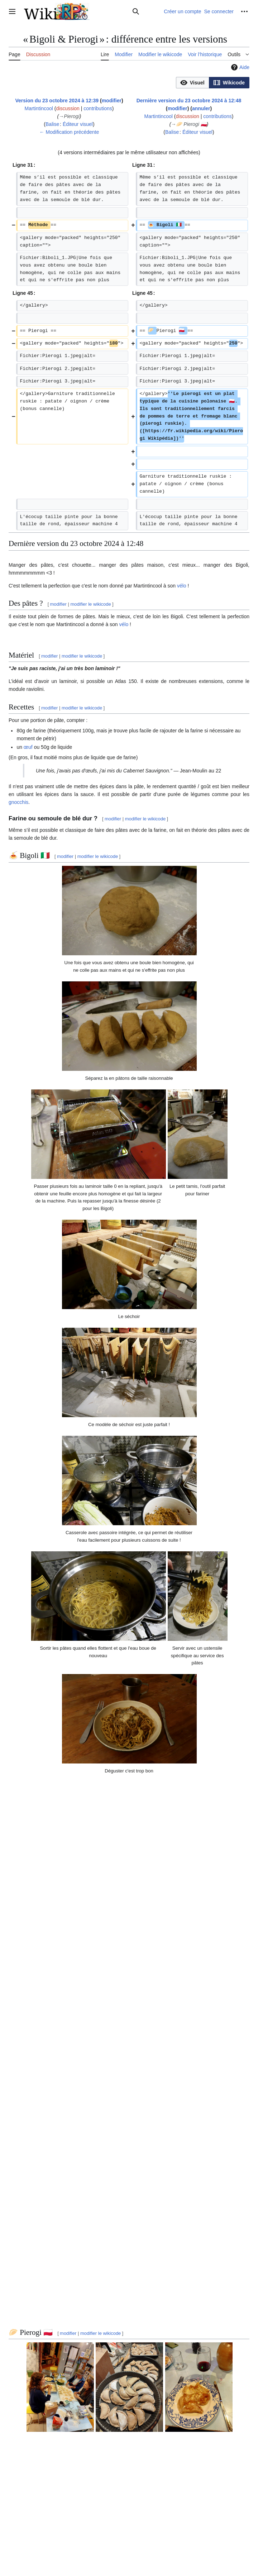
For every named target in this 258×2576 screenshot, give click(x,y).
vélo (181, 586)
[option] (192, 82)
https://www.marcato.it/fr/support (44, 2415)
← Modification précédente (69, 132)
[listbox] (212, 82)
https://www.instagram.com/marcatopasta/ (55, 2478)
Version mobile (153, 2548)
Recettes (47, 2493)
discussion (68, 108)
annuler (201, 108)
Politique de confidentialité (33, 2548)
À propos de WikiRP (82, 2548)
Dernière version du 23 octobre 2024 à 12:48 (189, 100)
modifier (111, 100)
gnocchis (18, 802)
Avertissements (120, 2548)
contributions (97, 108)
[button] (192, 82)
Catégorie (22, 2493)
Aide (239, 67)
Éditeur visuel (78, 124)
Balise (52, 124)
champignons (31, 2396)
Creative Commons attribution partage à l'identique (131, 2537)
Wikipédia (108, 2211)
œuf (28, 747)
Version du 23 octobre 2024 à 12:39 (57, 100)
